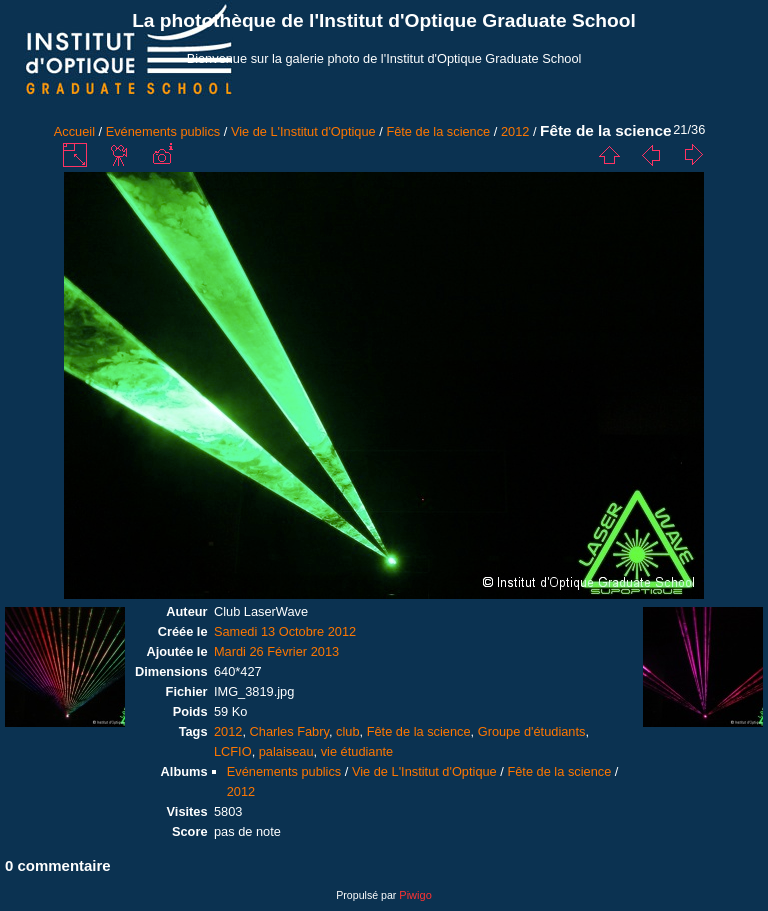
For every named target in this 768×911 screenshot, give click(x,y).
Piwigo (415, 895)
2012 (515, 131)
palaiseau (286, 751)
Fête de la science (438, 131)
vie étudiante (357, 751)
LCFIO (233, 751)
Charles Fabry (289, 731)
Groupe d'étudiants (532, 731)
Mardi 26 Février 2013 (276, 651)
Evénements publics (163, 131)
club (347, 731)
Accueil (74, 131)
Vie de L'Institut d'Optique (303, 131)
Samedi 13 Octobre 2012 (285, 631)
